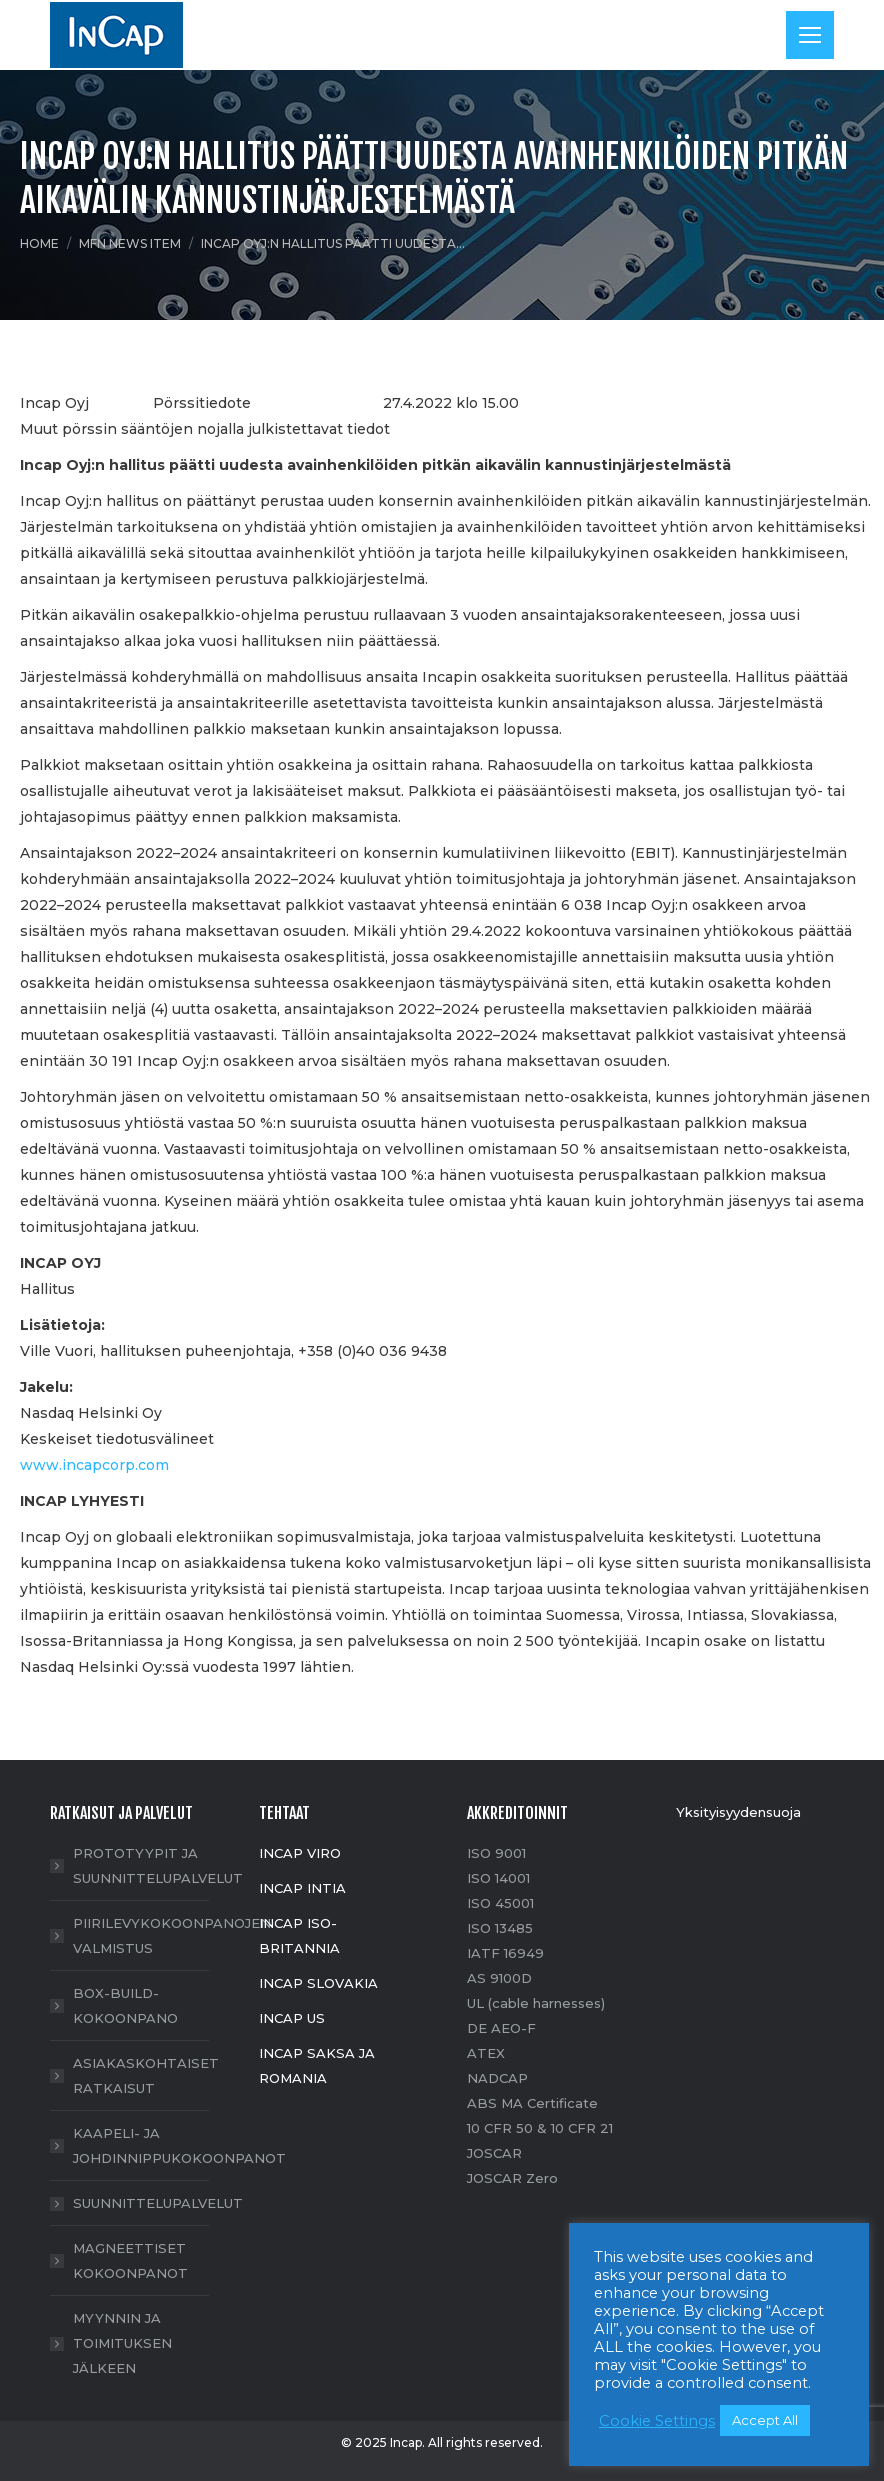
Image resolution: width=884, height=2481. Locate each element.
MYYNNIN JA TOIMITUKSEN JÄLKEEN (122, 2343)
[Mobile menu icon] (810, 35)
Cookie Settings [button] (657, 2421)
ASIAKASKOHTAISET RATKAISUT (146, 2075)
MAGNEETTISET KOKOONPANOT (130, 2260)
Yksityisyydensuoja (738, 1812)
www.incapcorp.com (94, 1465)
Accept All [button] (765, 2420)
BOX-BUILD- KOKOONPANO (125, 2005)
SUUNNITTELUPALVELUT (158, 2203)
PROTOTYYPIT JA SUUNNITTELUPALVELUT (158, 1865)
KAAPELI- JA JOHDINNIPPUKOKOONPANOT (179, 2145)
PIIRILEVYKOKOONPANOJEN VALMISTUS (172, 1935)
